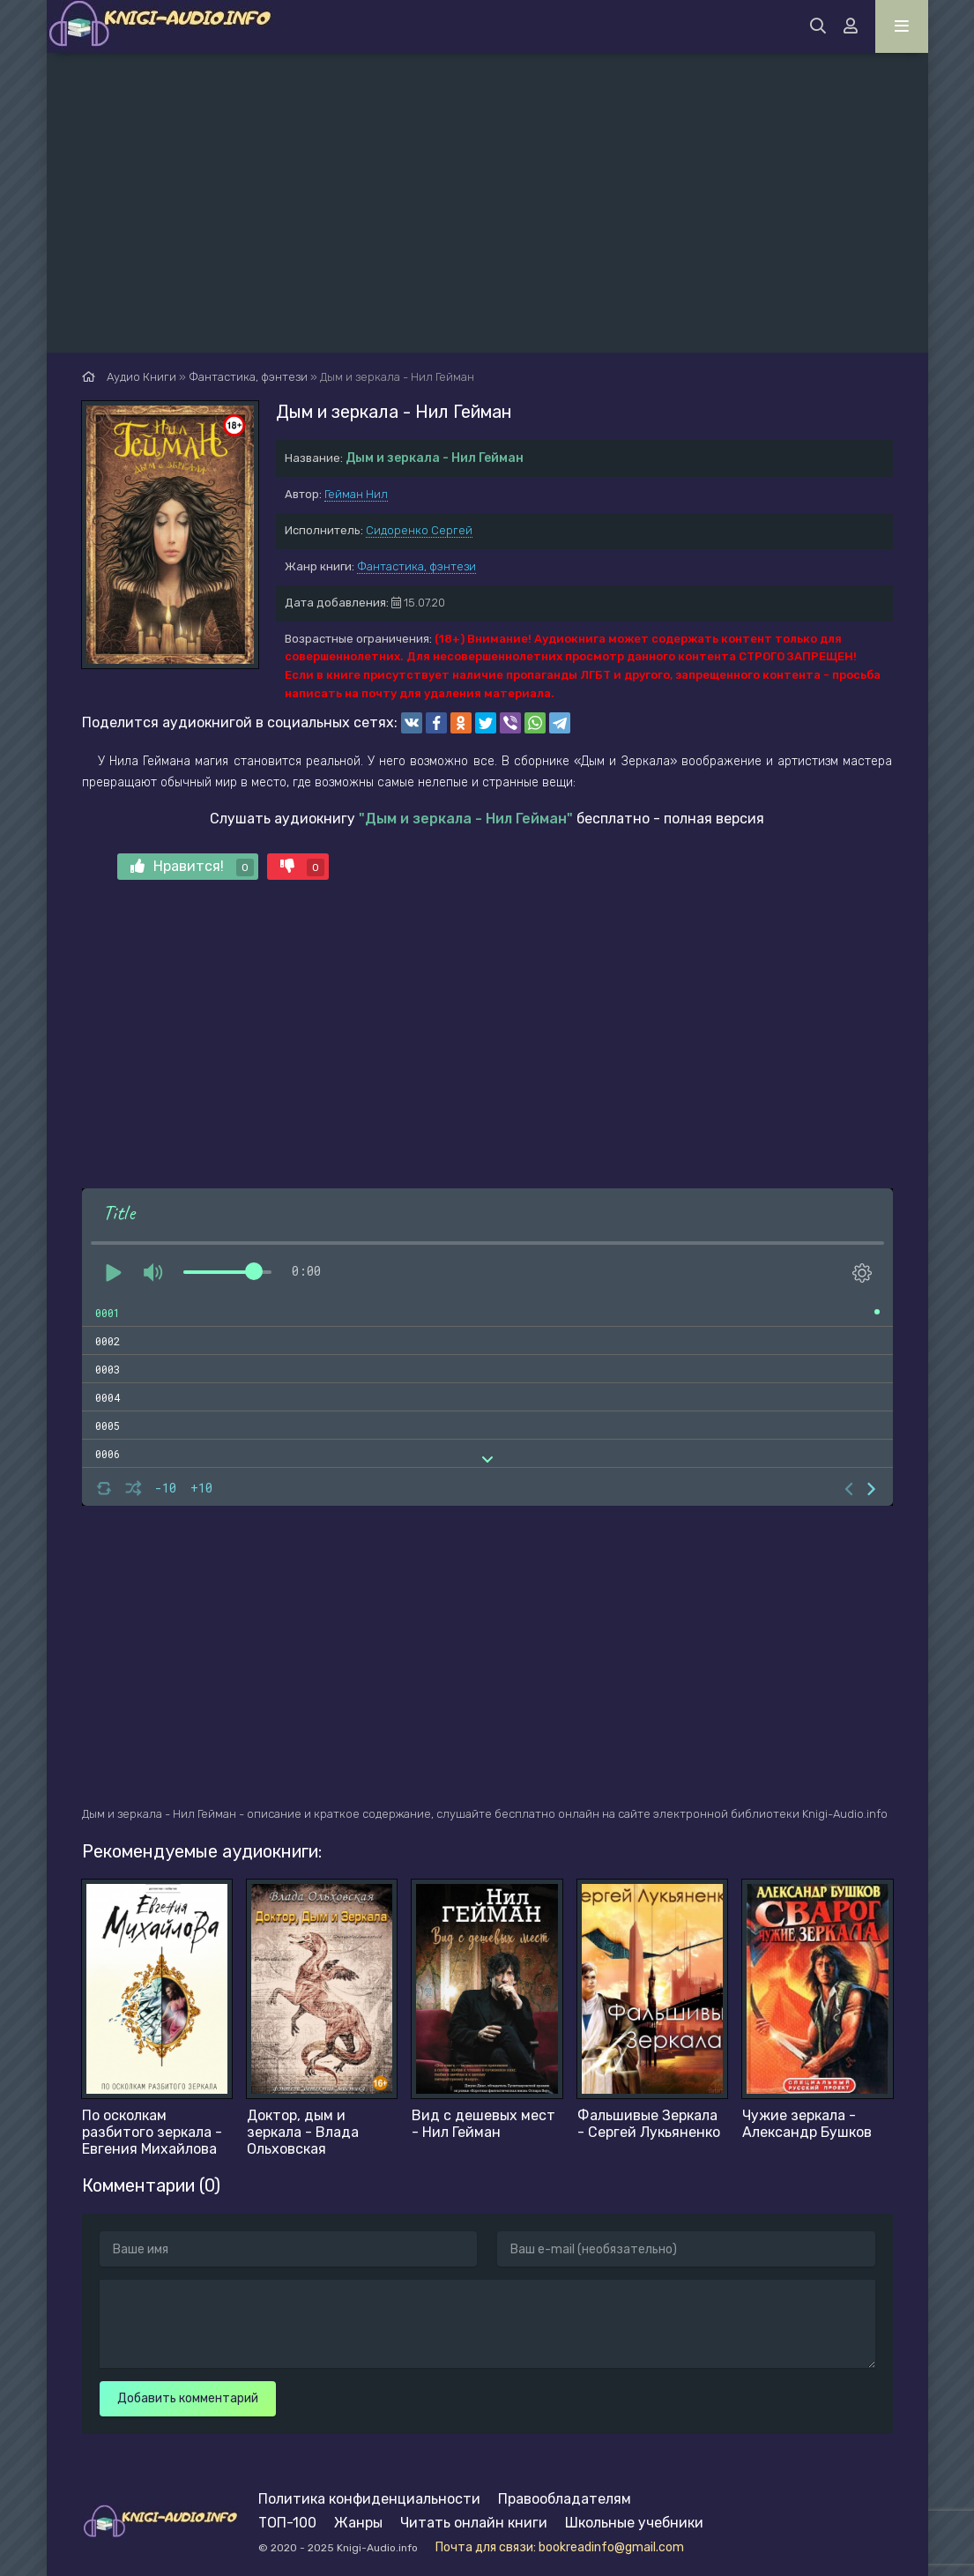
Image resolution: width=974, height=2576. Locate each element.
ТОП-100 (287, 2522)
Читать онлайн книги (473, 2522)
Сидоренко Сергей (419, 530)
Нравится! (192, 867)
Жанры (358, 2522)
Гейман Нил (356, 494)
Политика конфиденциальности (369, 2498)
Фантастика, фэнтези (416, 566)
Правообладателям (564, 2498)
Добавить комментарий (187, 2398)
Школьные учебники (634, 2522)
